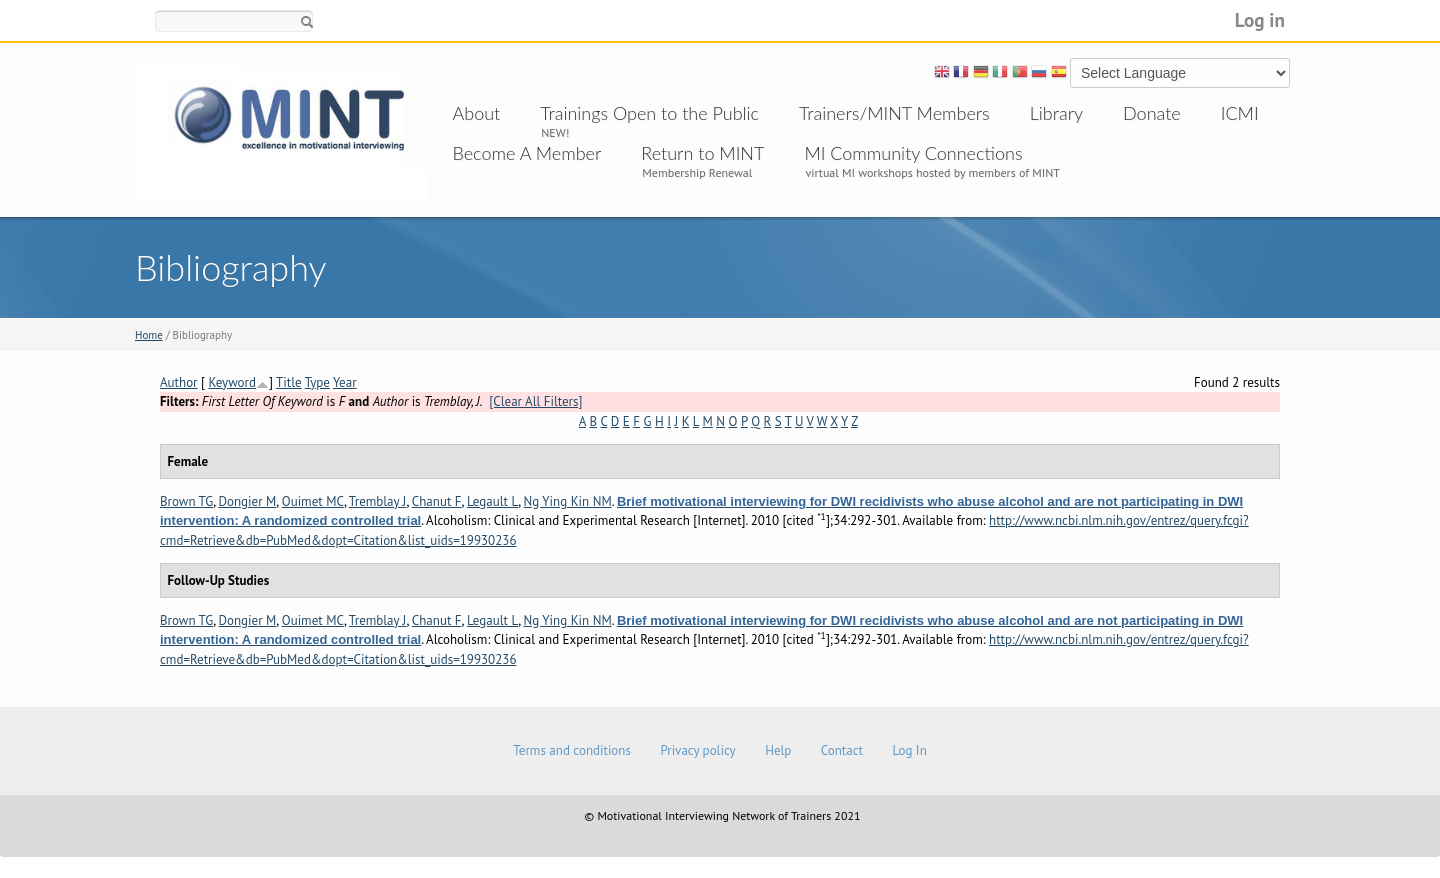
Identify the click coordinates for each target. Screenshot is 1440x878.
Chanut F (437, 501)
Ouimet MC (313, 501)
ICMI (1240, 113)
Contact (842, 750)
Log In (909, 750)
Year (345, 382)
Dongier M (248, 501)
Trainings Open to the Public (649, 113)
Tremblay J (378, 501)
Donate (1152, 113)
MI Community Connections (913, 153)
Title (289, 382)
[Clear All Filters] (535, 401)
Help (778, 750)
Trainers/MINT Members (894, 113)
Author (179, 382)
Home (149, 335)
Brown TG (186, 501)
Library (1056, 113)
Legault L (492, 501)
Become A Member (527, 153)
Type (317, 382)
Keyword (232, 382)
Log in (1260, 19)
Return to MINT (702, 153)
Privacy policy (697, 750)
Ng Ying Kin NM (568, 501)
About (477, 113)
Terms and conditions (572, 750)
